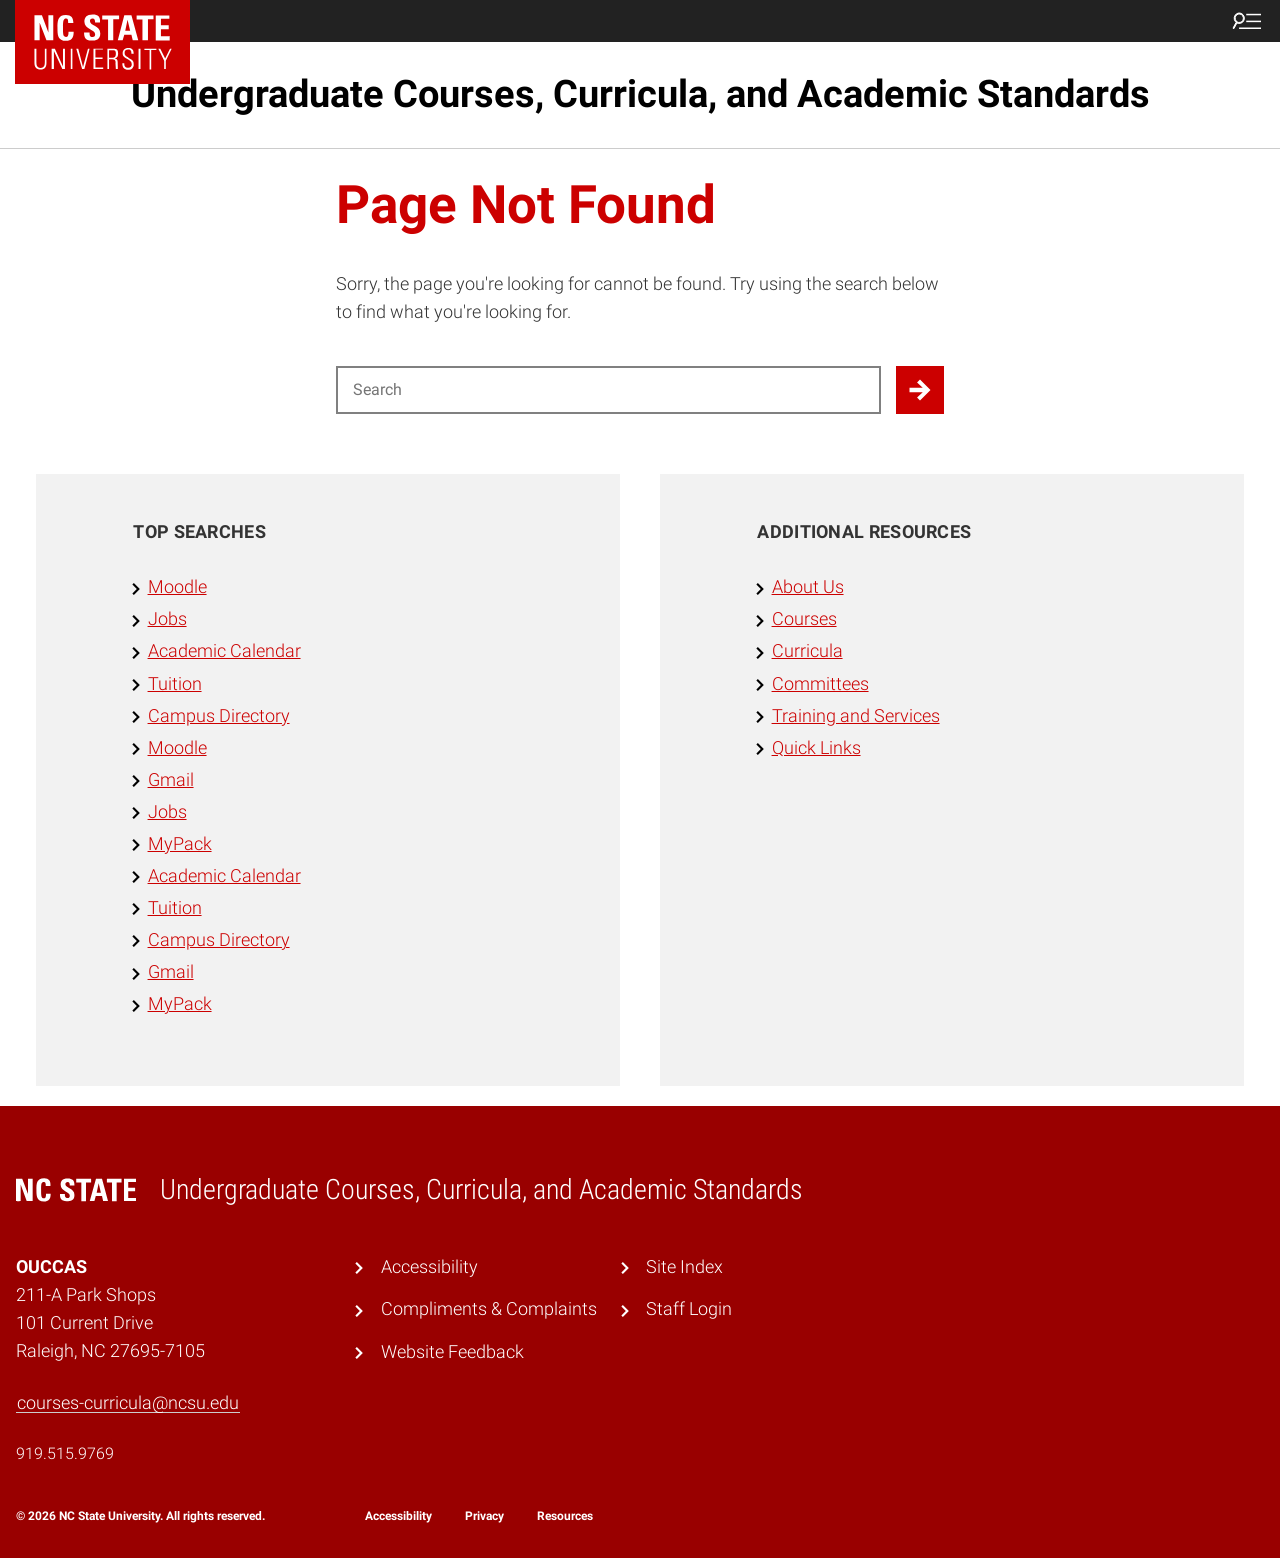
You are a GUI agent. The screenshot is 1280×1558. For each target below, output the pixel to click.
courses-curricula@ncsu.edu (128, 1403)
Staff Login (689, 1309)
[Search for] (608, 390)
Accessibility (429, 1267)
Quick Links (816, 748)
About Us (808, 587)
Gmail (171, 780)
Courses (804, 619)
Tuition (175, 684)
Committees (820, 684)
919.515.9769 (65, 1453)
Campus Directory (219, 716)
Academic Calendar (224, 651)
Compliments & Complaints (489, 1309)
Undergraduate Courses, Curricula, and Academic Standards (640, 94)
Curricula (807, 651)
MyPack (180, 844)
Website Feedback (452, 1352)
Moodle (177, 587)
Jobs (167, 619)
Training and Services (856, 716)
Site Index (684, 1267)
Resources (565, 1516)
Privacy (484, 1516)
